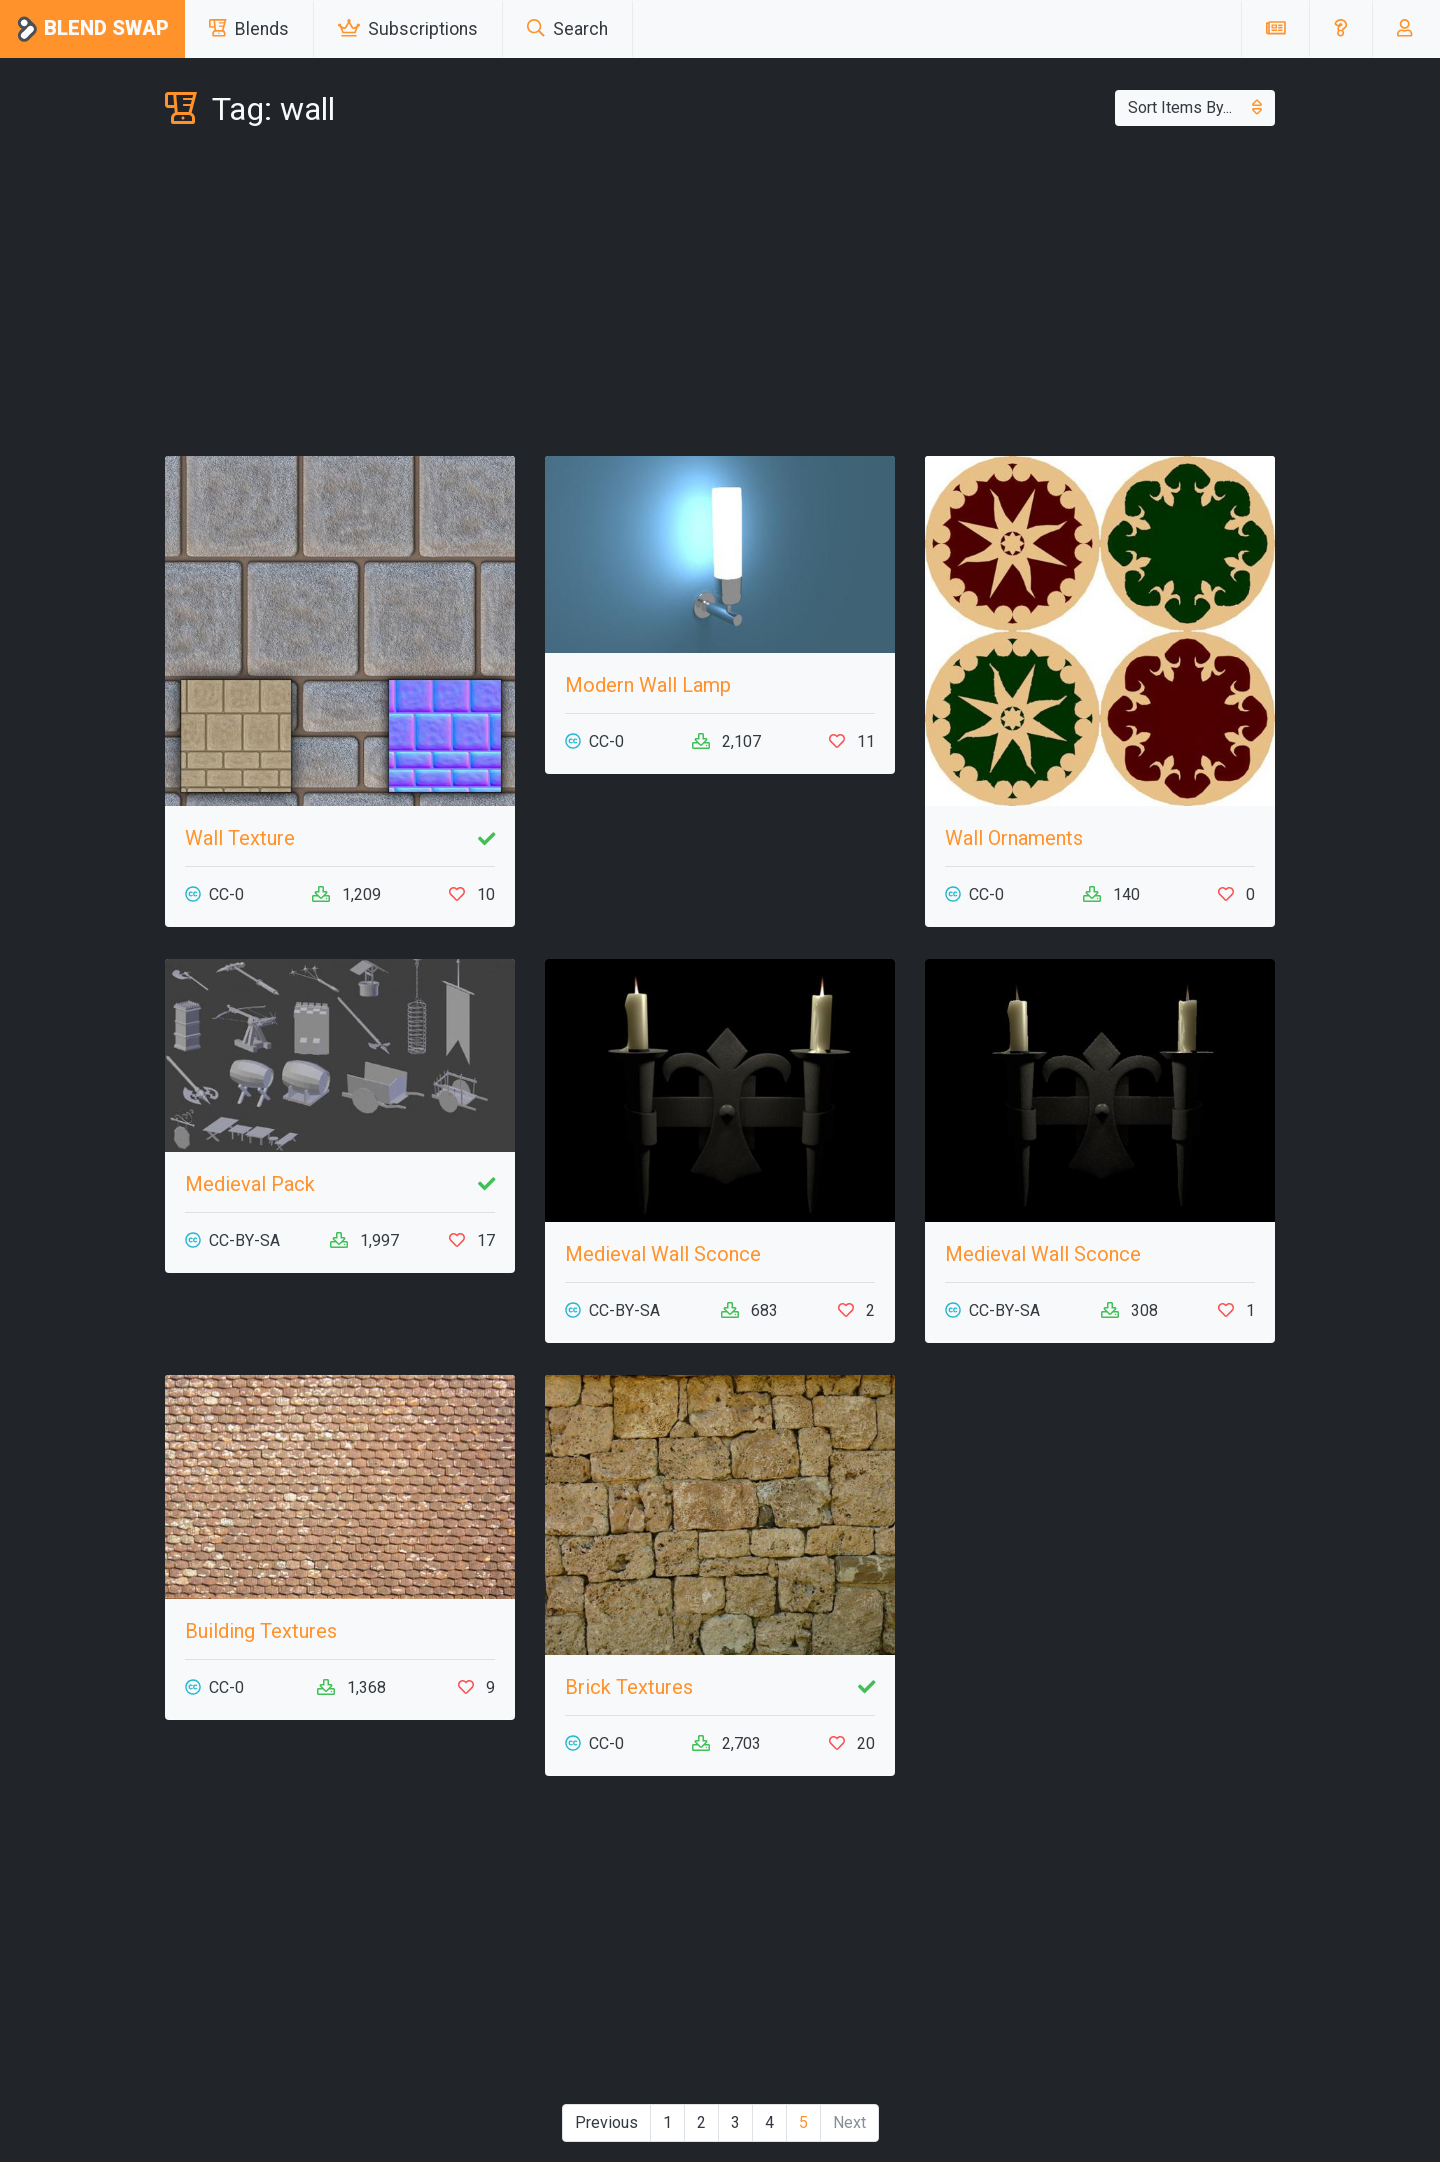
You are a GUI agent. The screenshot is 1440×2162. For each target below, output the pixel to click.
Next (849, 2122)
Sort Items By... (1195, 107)
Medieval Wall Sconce (663, 1254)
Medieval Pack (250, 1184)
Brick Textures (629, 1687)
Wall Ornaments (1014, 838)
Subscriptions (408, 29)
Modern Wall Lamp (648, 685)
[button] (1340, 29)
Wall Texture (240, 838)
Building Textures (261, 1631)
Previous (606, 2122)
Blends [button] (249, 29)
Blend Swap (92, 29)
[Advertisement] (720, 296)
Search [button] (567, 29)
